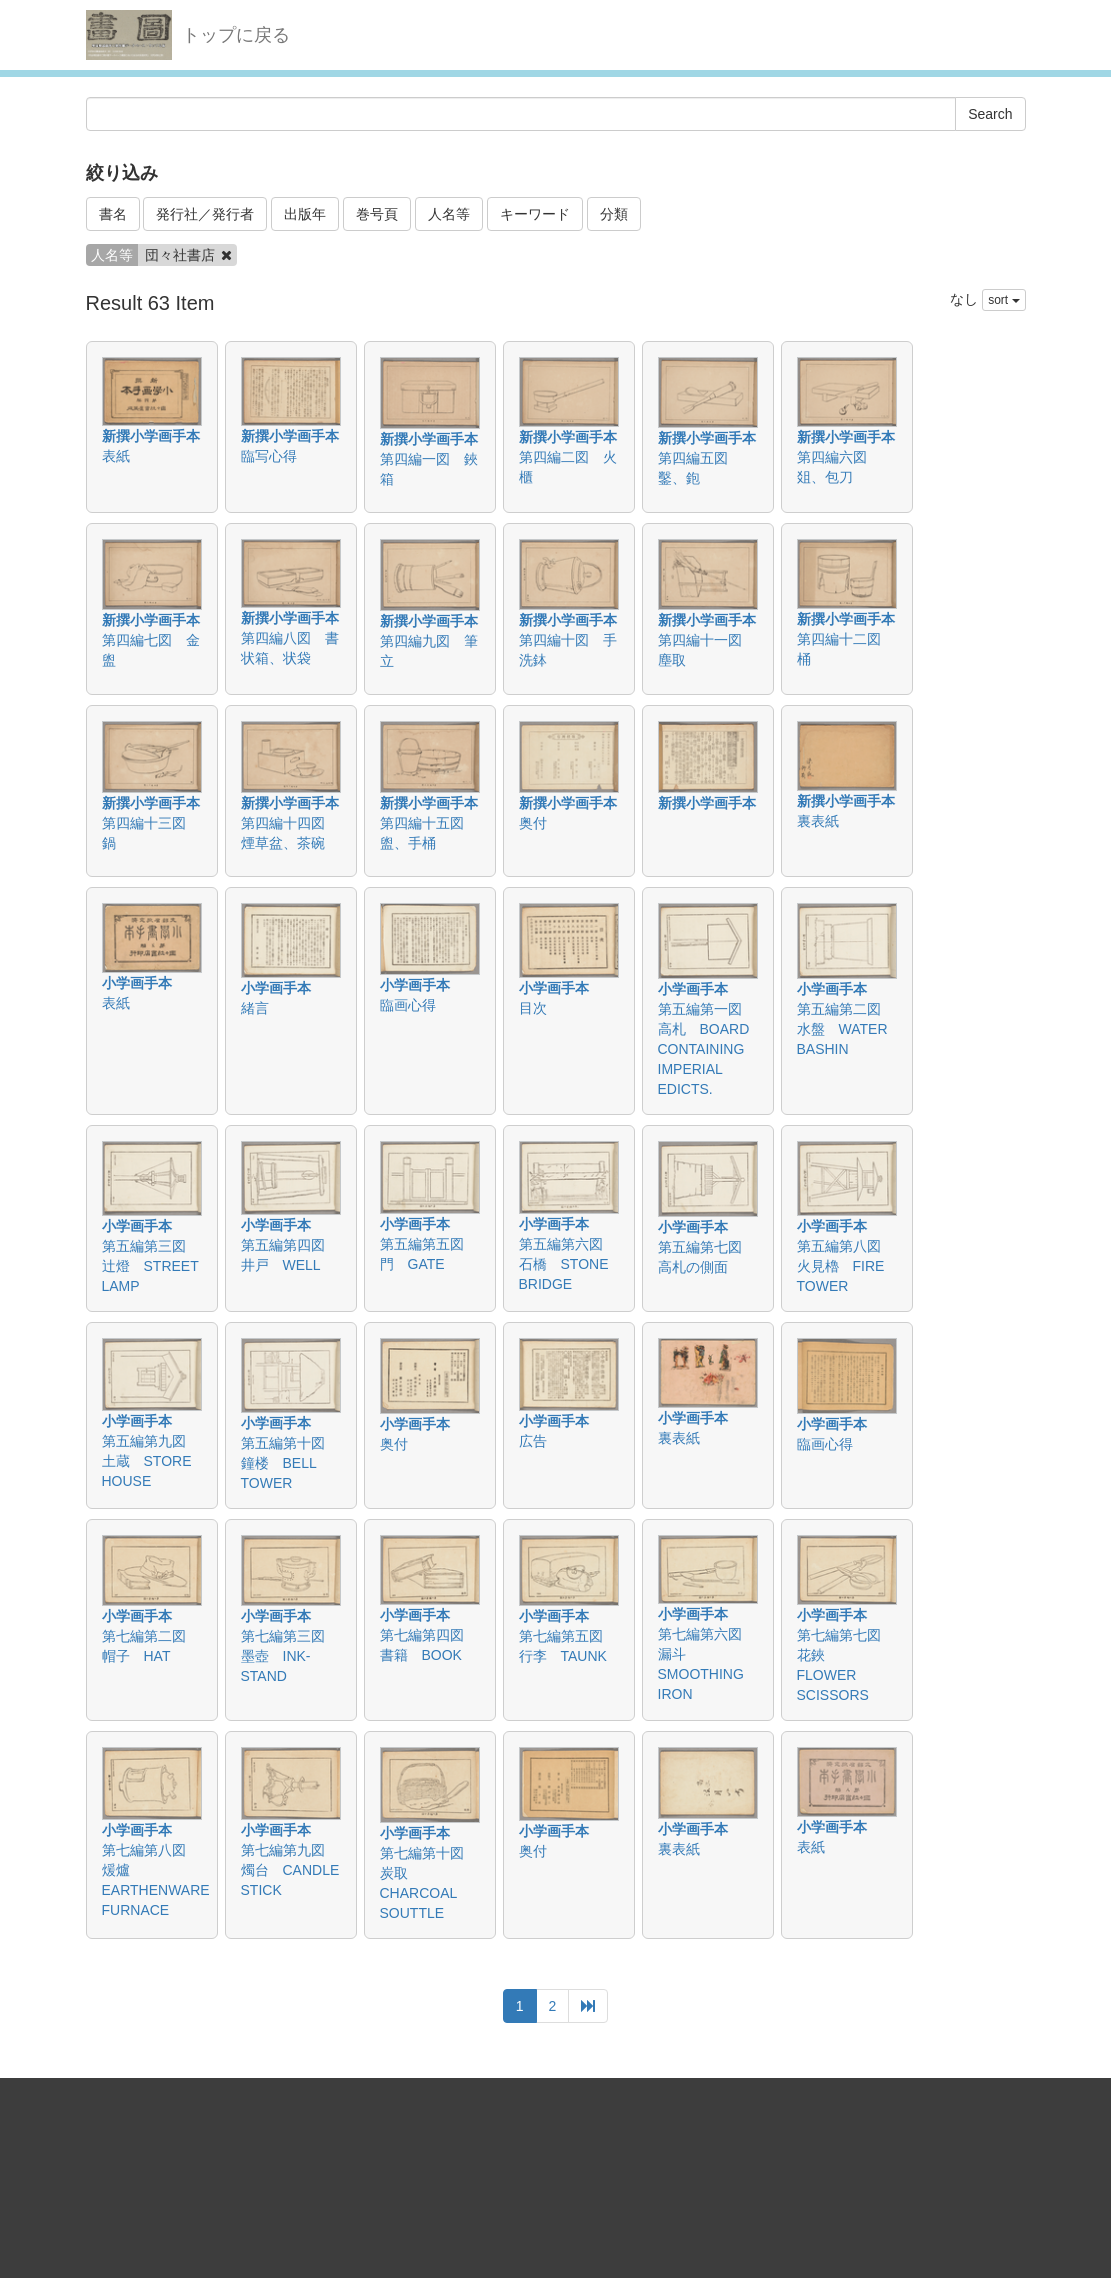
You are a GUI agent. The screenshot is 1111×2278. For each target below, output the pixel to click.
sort (1003, 300)
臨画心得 (408, 1005)
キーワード (535, 214)
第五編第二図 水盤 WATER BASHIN (846, 1029)
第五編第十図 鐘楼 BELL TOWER (290, 1463)
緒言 (255, 1008)
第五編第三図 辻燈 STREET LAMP (151, 1266)
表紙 (116, 456)
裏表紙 (818, 821)
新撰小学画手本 (151, 436)
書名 (113, 214)
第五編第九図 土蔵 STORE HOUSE (151, 1461)
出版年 (305, 214)
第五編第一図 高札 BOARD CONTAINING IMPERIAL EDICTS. (707, 1049)
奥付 (533, 823)
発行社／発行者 (205, 214)
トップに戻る (236, 35)
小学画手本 (137, 983)
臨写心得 (269, 456)
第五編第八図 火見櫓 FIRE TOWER (846, 1266)
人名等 (449, 214)
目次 (533, 1008)
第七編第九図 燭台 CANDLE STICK (290, 1870)
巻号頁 (377, 214)
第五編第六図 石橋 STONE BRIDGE (568, 1264)
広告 (533, 1441)
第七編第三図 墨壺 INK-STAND (290, 1656)
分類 (614, 214)
